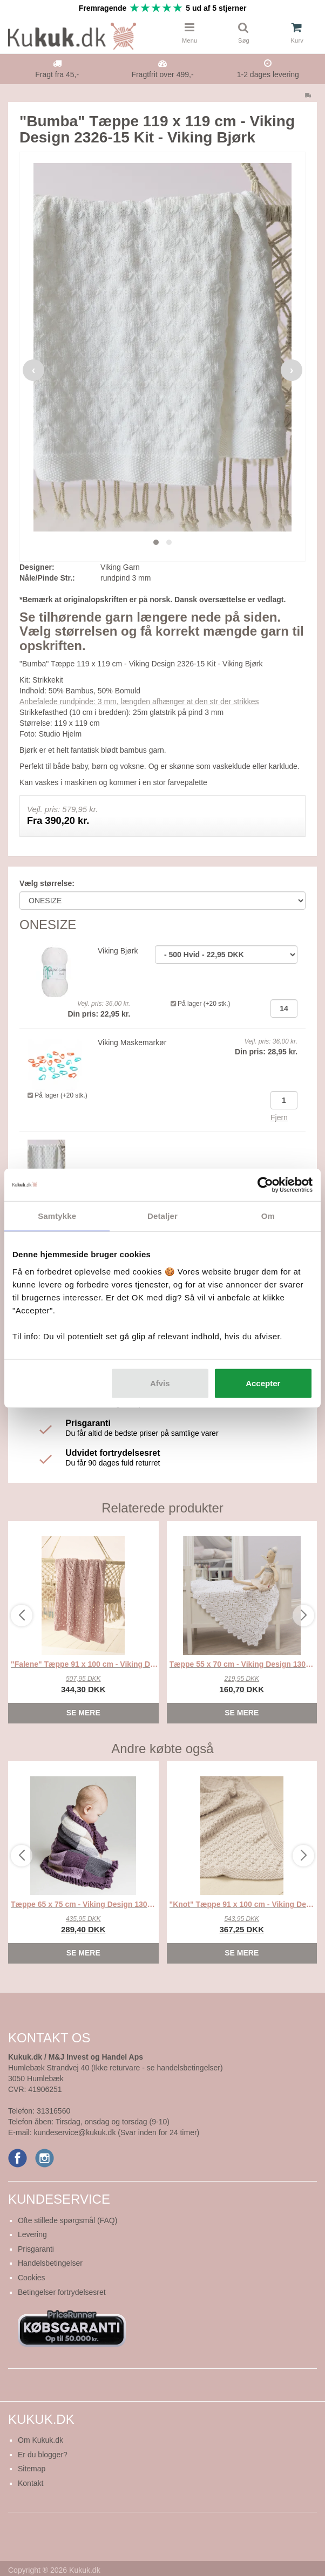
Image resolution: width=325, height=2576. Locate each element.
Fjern (279, 1117)
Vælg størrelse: (47, 883)
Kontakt (30, 2483)
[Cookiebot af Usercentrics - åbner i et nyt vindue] (265, 1185)
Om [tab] (268, 1216)
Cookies (31, 2277)
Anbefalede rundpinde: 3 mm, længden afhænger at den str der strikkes (139, 701)
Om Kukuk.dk (40, 2440)
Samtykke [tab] (57, 1216)
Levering (32, 2234)
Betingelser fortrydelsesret (62, 2292)
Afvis (160, 1382)
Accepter (263, 1382)
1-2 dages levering (268, 74)
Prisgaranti (36, 2249)
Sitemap (31, 2468)
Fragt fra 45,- (57, 74)
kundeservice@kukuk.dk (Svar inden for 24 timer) (116, 2132)
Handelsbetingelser (50, 2263)
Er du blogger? (42, 2454)
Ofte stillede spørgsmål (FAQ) (67, 2220)
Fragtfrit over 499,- (162, 74)
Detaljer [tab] (162, 1216)
